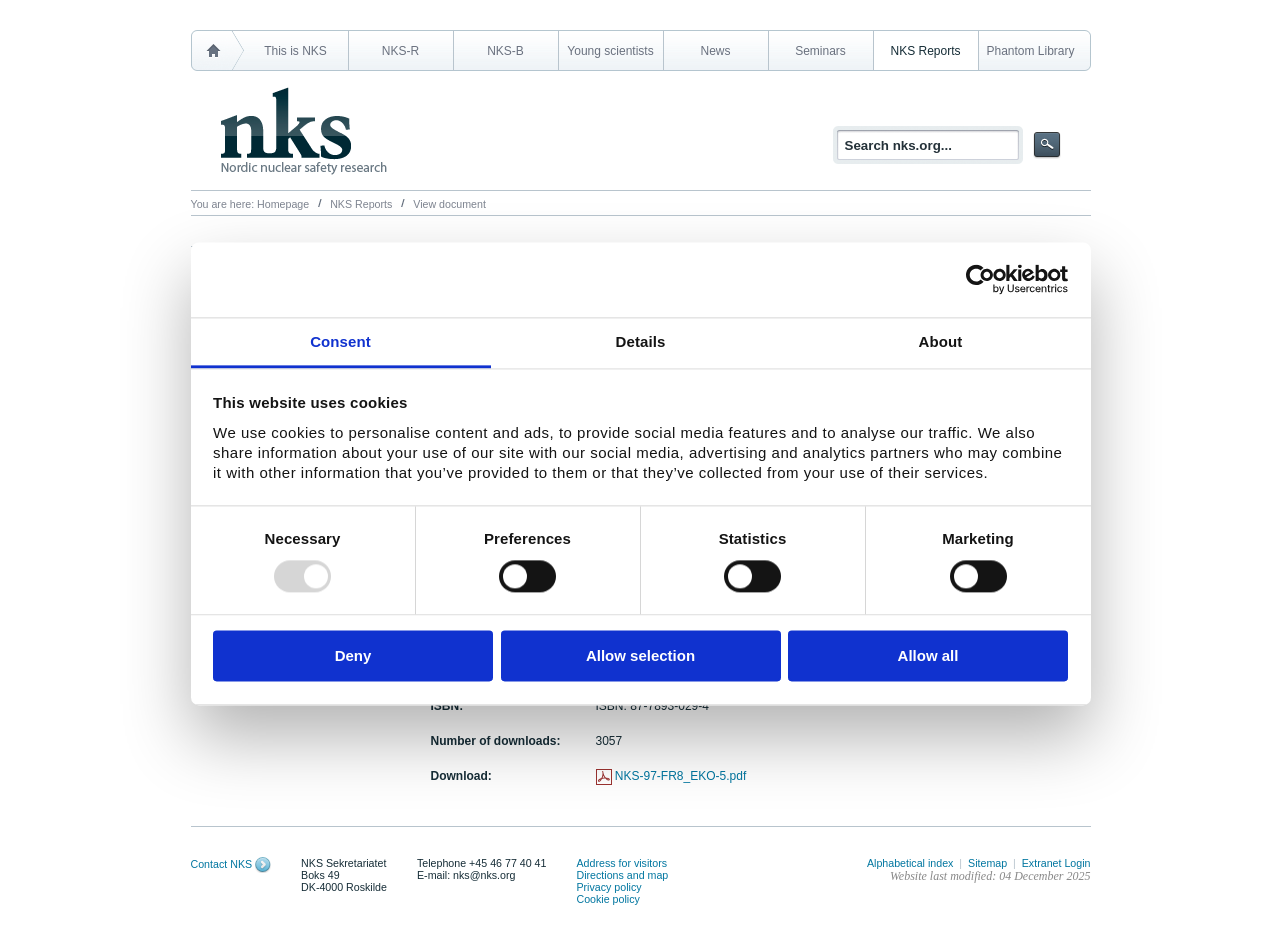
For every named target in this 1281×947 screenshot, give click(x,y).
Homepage (283, 204)
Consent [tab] (340, 341)
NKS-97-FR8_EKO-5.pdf (680, 776)
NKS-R (400, 51)
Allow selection (640, 656)
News (715, 51)
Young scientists (610, 51)
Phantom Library (1030, 51)
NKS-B (505, 51)
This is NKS (295, 51)
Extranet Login (1056, 863)
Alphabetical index (910, 863)
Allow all (928, 656)
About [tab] (941, 341)
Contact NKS (222, 864)
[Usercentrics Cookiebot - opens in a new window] (980, 279)
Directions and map (622, 875)
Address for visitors (621, 863)
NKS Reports (925, 51)
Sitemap (987, 863)
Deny (353, 656)
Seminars (820, 51)
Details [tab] (641, 341)
